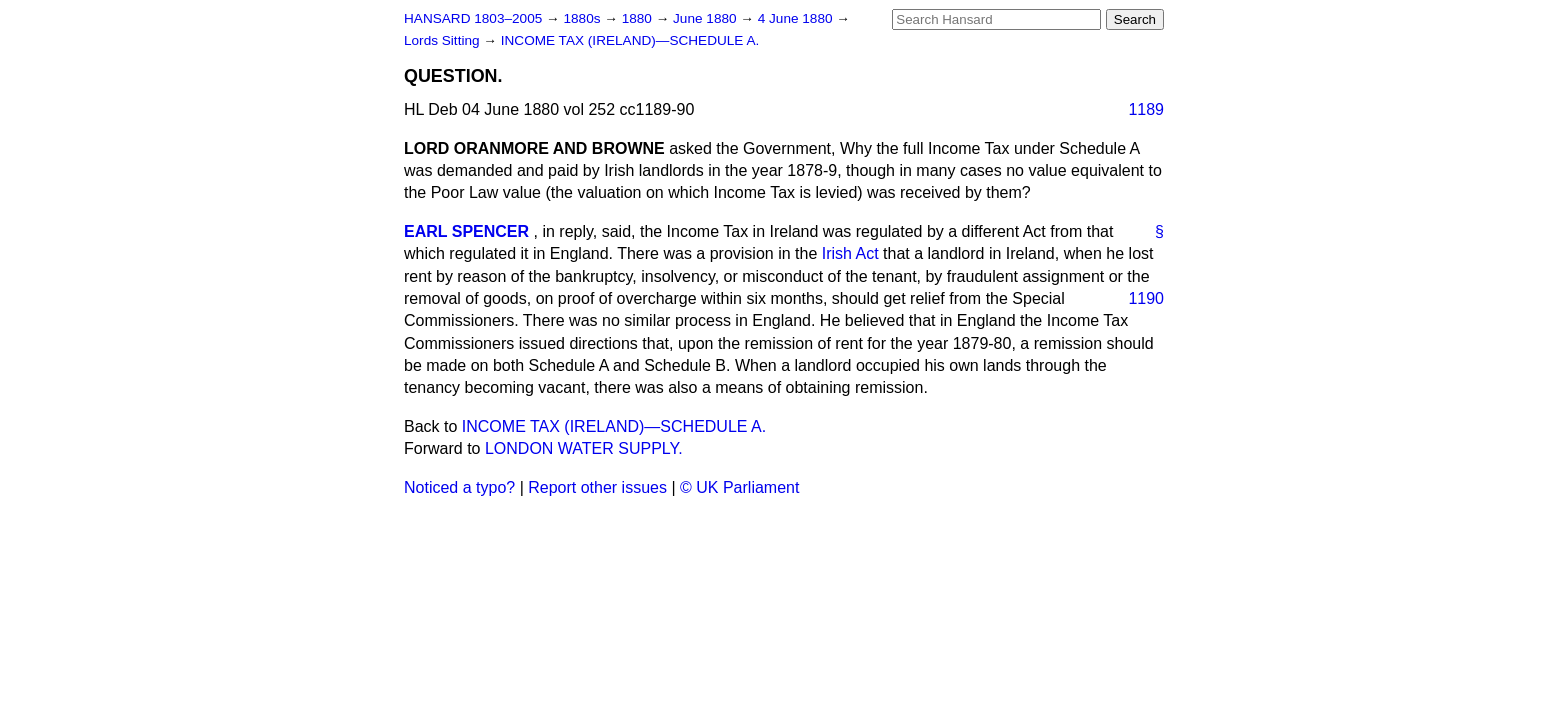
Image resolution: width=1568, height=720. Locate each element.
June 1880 (706, 18)
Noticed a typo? (459, 487)
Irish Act (850, 253)
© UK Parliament (739, 487)
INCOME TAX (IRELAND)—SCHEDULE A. (630, 40)
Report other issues (597, 487)
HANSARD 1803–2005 (473, 18)
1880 (639, 18)
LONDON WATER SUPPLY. (584, 448)
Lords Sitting (443, 40)
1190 (1146, 298)
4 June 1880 (797, 18)
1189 (1146, 109)
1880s (583, 18)
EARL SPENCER (466, 231)
